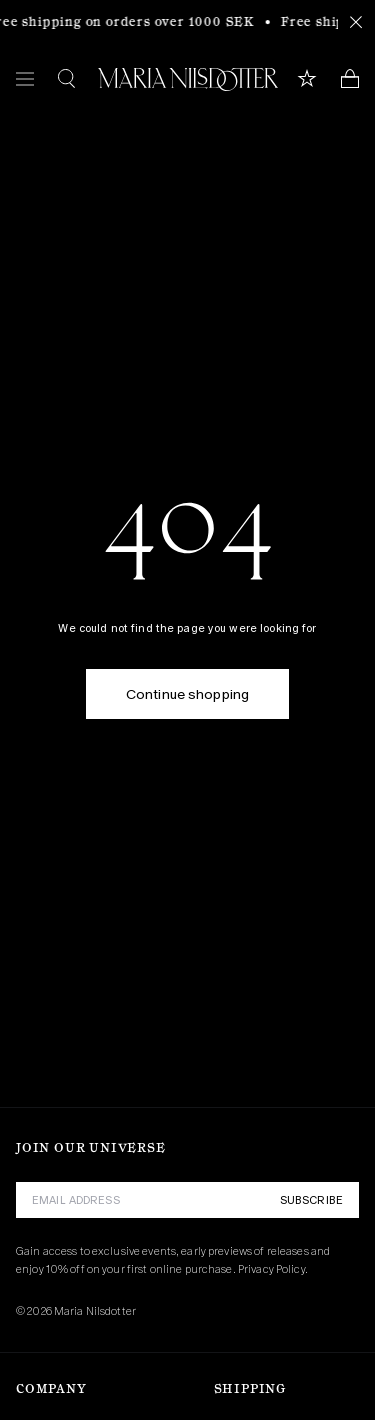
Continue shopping (187, 694)
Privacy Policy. (273, 1269)
